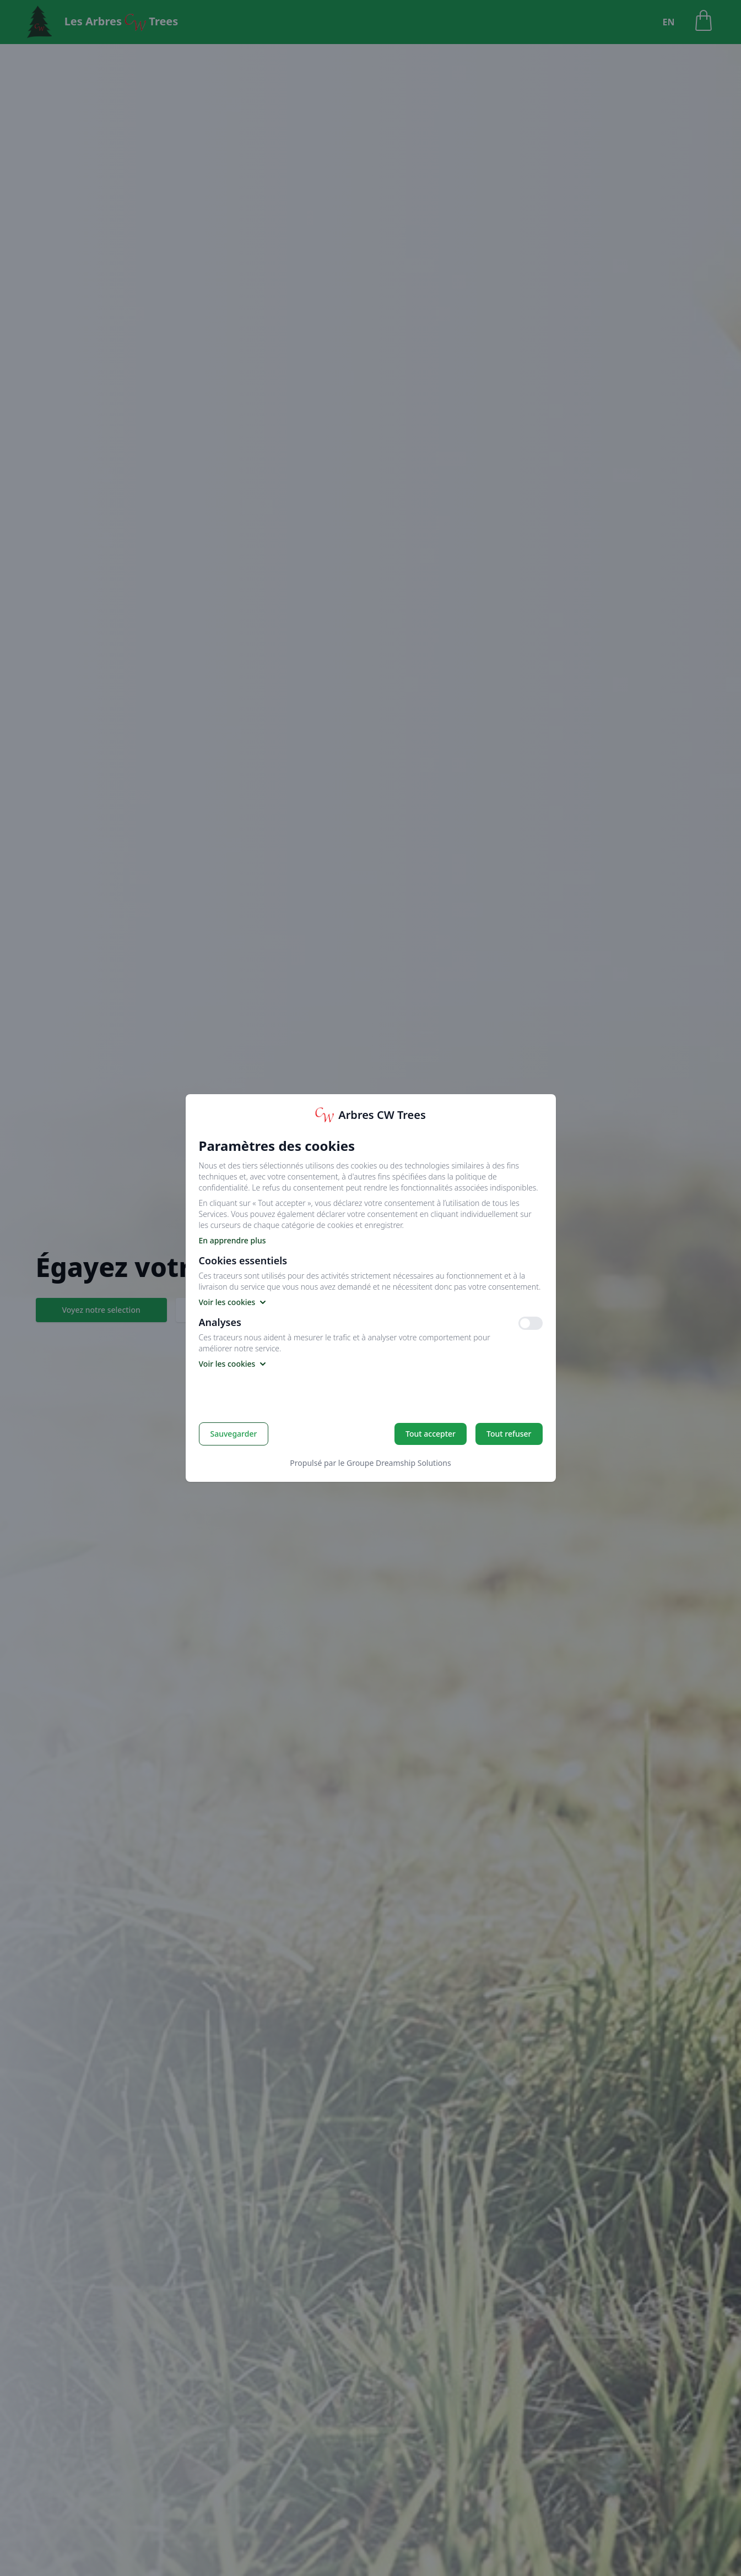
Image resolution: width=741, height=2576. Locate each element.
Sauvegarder (233, 1433)
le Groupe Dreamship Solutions (394, 1463)
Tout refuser (508, 1433)
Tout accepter (430, 1433)
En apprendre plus (232, 1240)
